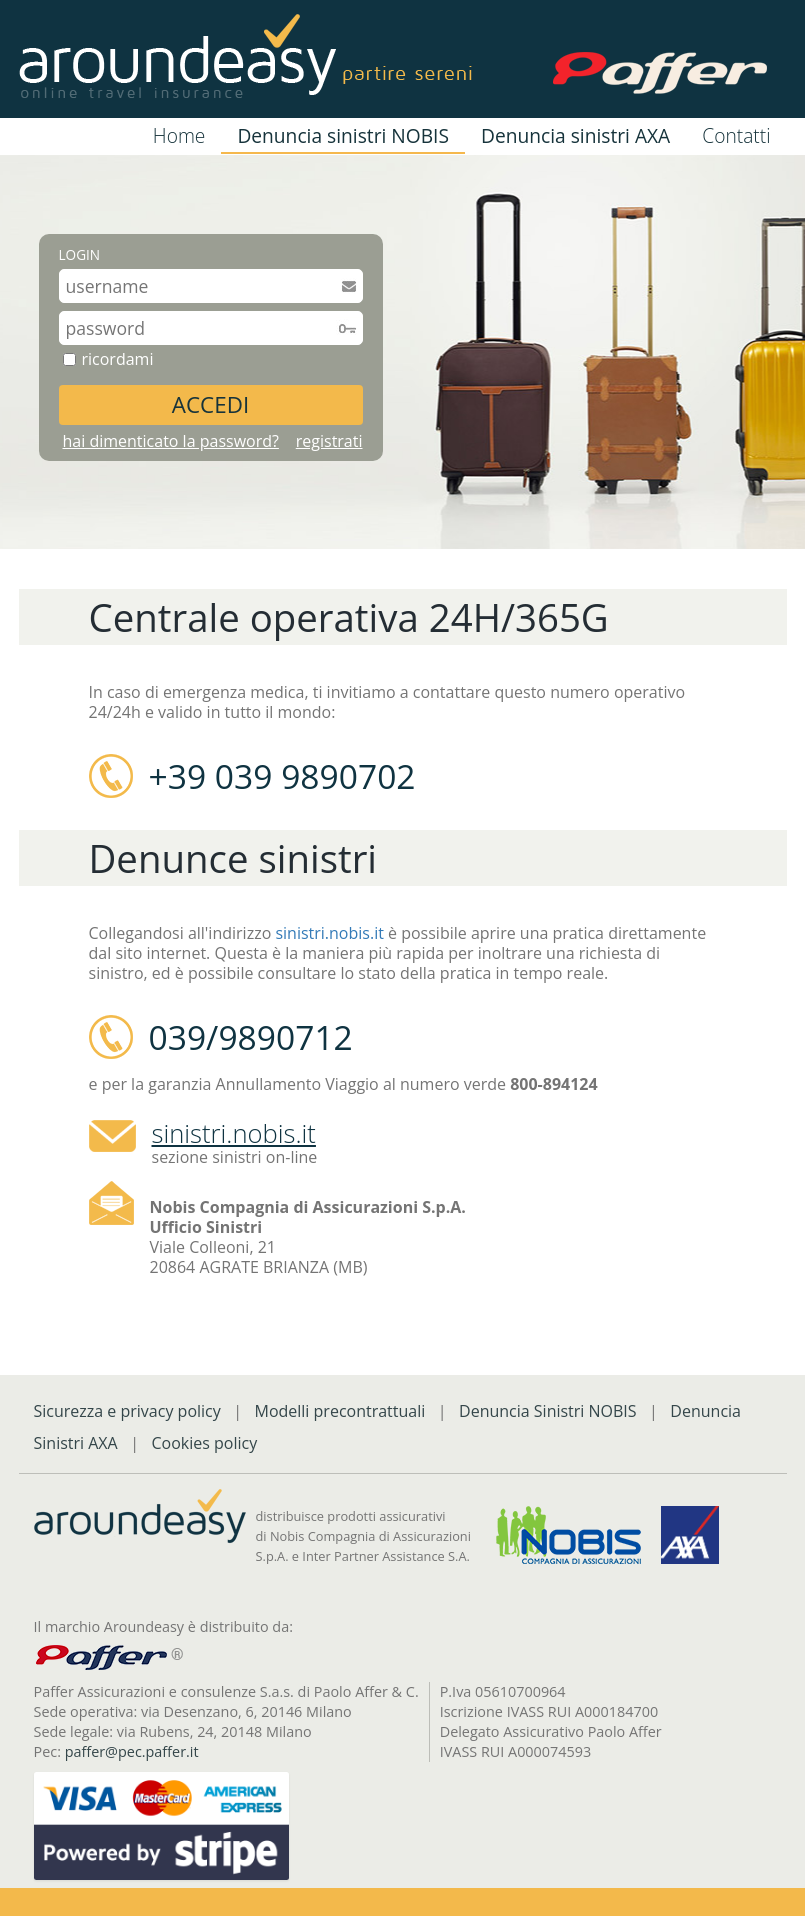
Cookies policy (204, 1443)
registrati (329, 441)
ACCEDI (210, 404)
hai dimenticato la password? (171, 441)
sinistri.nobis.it (329, 933)
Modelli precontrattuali (340, 1411)
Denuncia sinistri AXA (575, 135)
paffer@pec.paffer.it (132, 1751)
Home (179, 135)
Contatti (736, 135)
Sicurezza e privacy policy (127, 1411)
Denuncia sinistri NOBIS (343, 135)
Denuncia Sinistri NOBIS (548, 1411)
